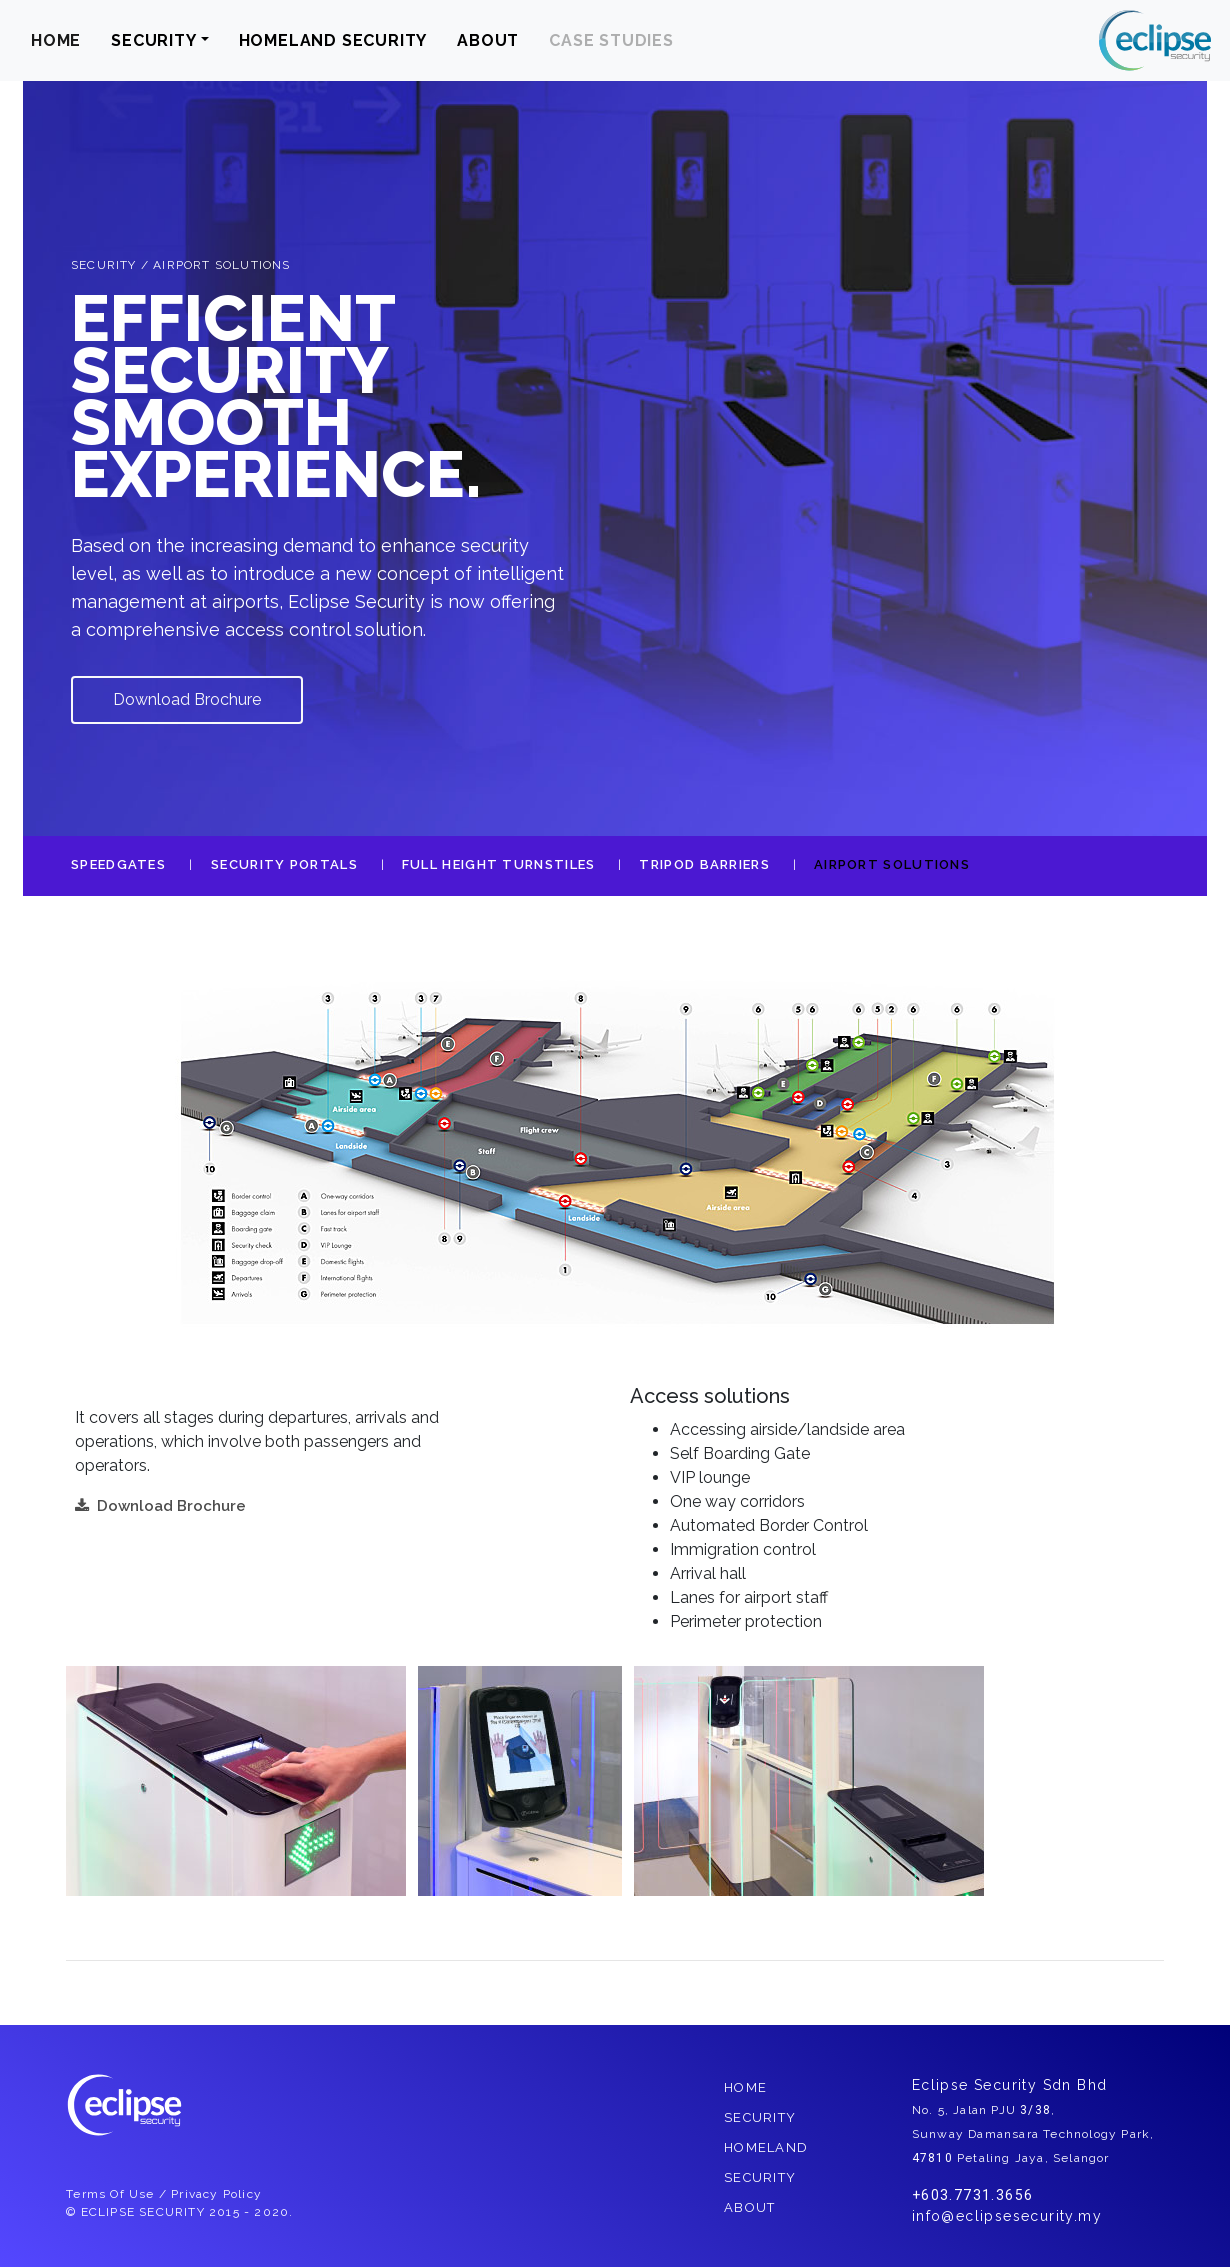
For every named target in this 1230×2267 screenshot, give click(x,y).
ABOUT (488, 40)
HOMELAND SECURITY (333, 40)
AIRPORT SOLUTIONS (892, 864)
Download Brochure (187, 699)
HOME (56, 40)
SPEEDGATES (118, 864)
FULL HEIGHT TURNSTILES (499, 864)
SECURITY (153, 40)
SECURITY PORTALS (284, 864)
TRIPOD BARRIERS (704, 864)
